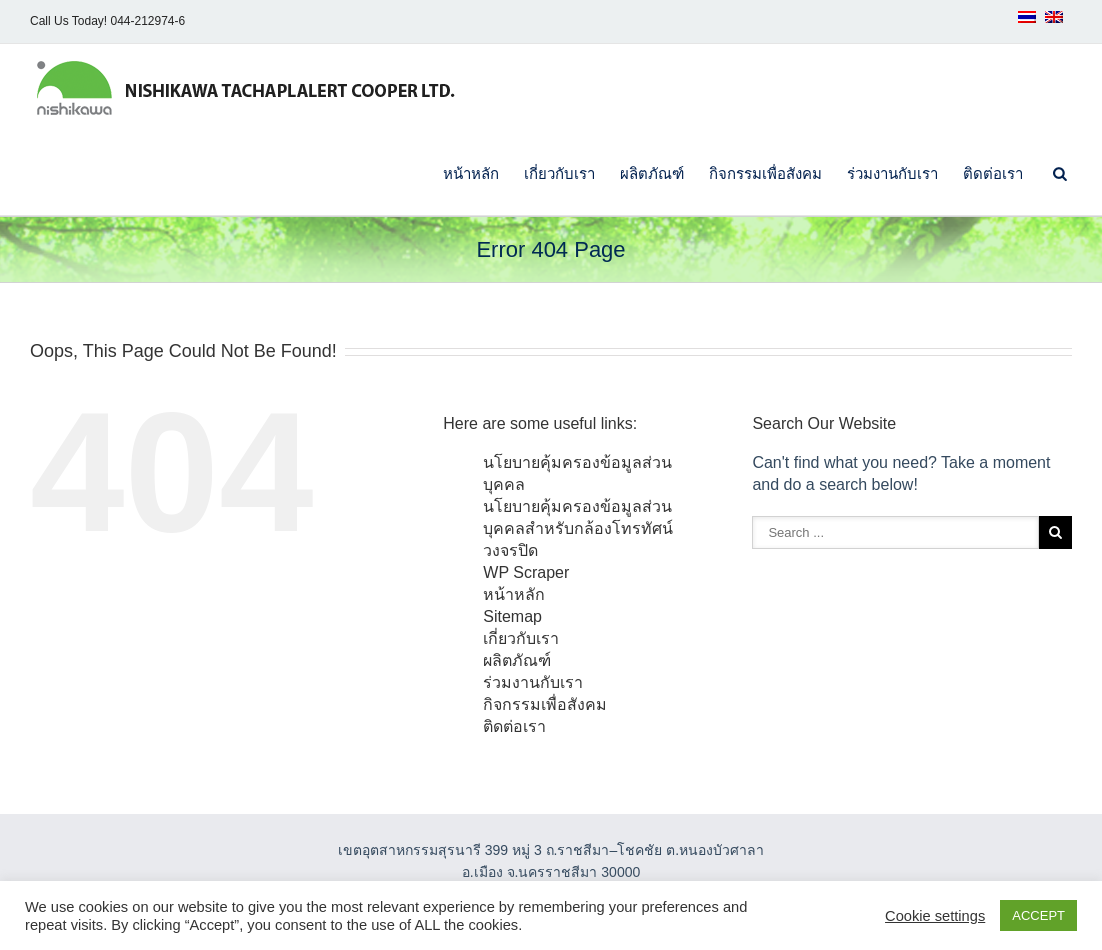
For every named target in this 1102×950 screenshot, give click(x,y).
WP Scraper (526, 572)
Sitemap (512, 616)
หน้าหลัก (471, 173)
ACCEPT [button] (1038, 915)
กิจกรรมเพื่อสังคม (765, 173)
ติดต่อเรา (993, 173)
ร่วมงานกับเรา (892, 173)
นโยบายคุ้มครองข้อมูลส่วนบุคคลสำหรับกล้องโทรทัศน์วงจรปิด (578, 528)
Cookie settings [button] (935, 916)
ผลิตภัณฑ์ (652, 173)
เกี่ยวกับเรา (559, 173)
